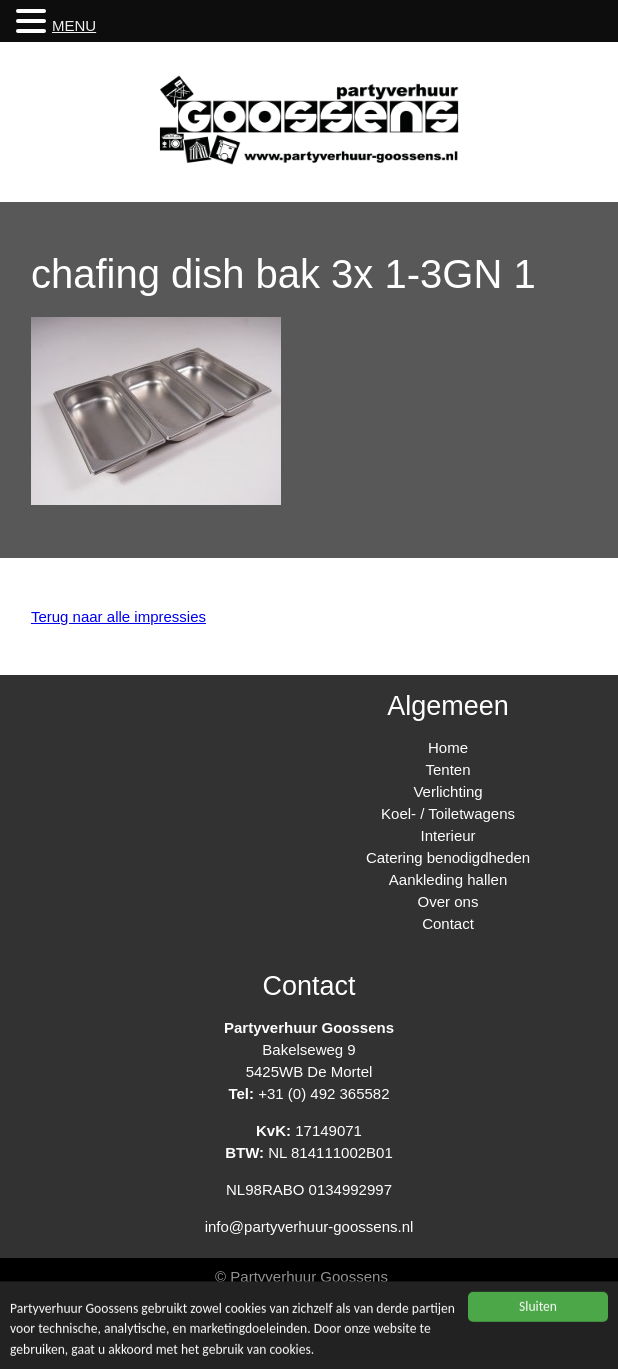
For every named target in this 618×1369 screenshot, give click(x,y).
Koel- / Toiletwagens (448, 813)
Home (448, 747)
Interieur (448, 835)
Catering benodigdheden (448, 857)
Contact (448, 923)
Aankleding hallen (448, 879)
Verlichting (447, 791)
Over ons (448, 901)
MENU (74, 25)
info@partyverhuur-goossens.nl (309, 1226)
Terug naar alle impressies (118, 616)
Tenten (448, 769)
